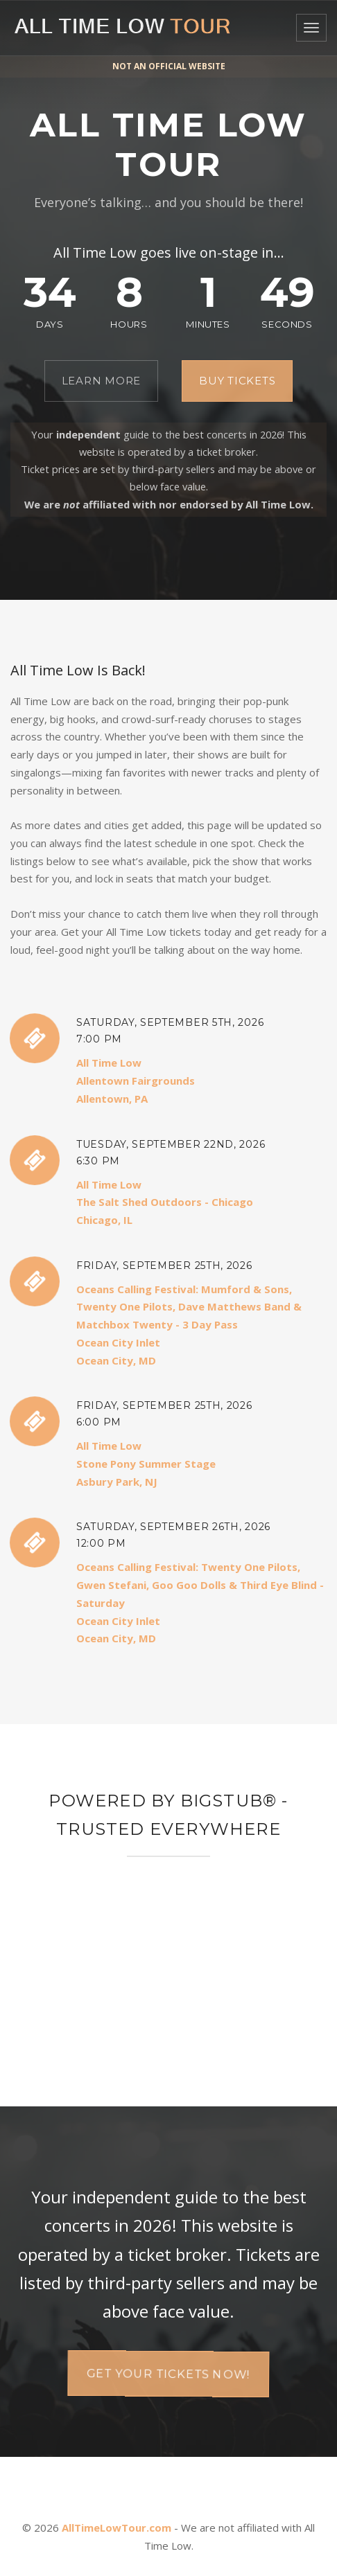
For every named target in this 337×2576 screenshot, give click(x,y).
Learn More (101, 380)
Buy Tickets (237, 380)
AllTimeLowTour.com (116, 2527)
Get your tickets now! (168, 2373)
